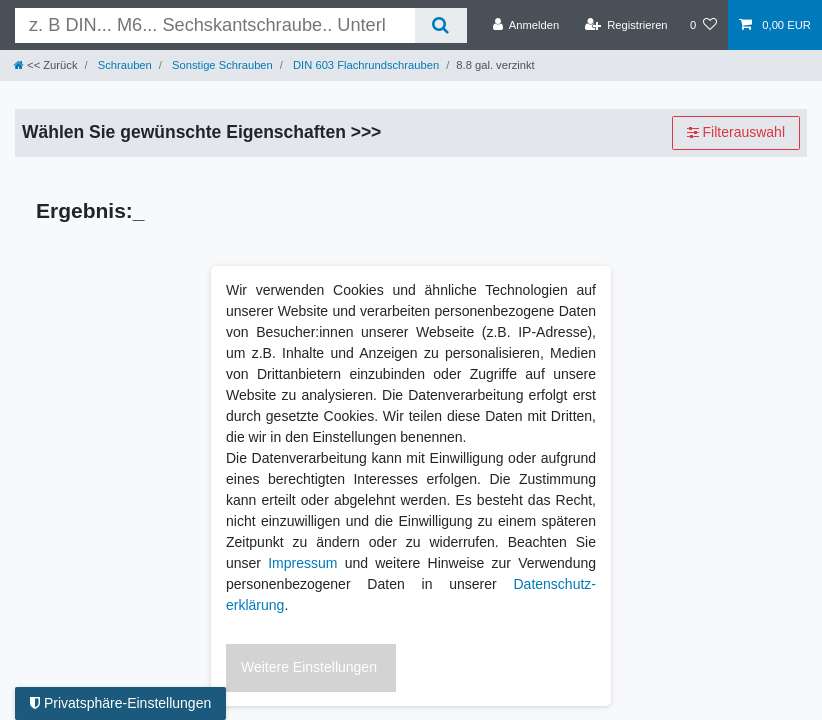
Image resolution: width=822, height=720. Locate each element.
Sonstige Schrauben (221, 65)
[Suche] (440, 25)
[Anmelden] (526, 25)
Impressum (302, 563)
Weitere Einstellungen (309, 667)
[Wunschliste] (703, 25)
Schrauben (123, 65)
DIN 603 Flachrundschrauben (364, 65)
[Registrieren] (625, 25)
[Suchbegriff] (215, 25)
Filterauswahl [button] (736, 133)
